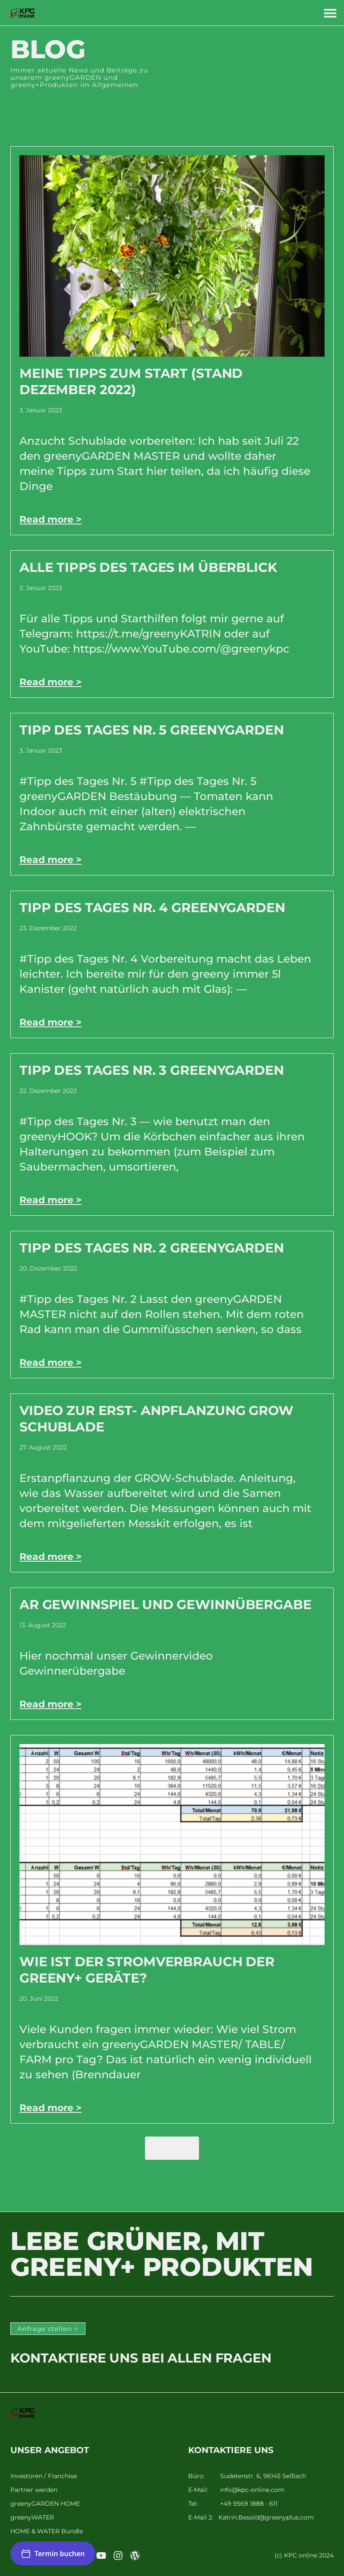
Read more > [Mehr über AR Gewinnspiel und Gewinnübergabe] (50, 1704)
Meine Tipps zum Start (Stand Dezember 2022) (131, 381)
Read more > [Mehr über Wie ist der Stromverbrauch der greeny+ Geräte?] (50, 2108)
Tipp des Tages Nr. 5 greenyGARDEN (151, 730)
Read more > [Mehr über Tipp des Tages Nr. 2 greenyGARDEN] (50, 1362)
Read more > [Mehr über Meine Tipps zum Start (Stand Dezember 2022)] (50, 519)
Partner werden (33, 2490)
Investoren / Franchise (43, 2476)
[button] (330, 13)
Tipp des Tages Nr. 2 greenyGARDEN (151, 1248)
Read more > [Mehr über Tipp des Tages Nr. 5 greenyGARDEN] (50, 860)
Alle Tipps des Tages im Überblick (148, 567)
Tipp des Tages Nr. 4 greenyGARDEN (152, 908)
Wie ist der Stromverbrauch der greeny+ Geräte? (147, 1970)
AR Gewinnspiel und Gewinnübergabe (165, 1605)
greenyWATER (32, 2517)
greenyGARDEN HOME (45, 2503)
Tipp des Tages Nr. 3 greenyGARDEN (151, 1070)
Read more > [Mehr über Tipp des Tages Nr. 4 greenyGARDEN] (50, 1022)
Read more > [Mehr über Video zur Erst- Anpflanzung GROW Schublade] (50, 1557)
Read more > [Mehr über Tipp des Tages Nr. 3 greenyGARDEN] (50, 1200)
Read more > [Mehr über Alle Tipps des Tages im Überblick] (50, 682)
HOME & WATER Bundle (46, 2531)
